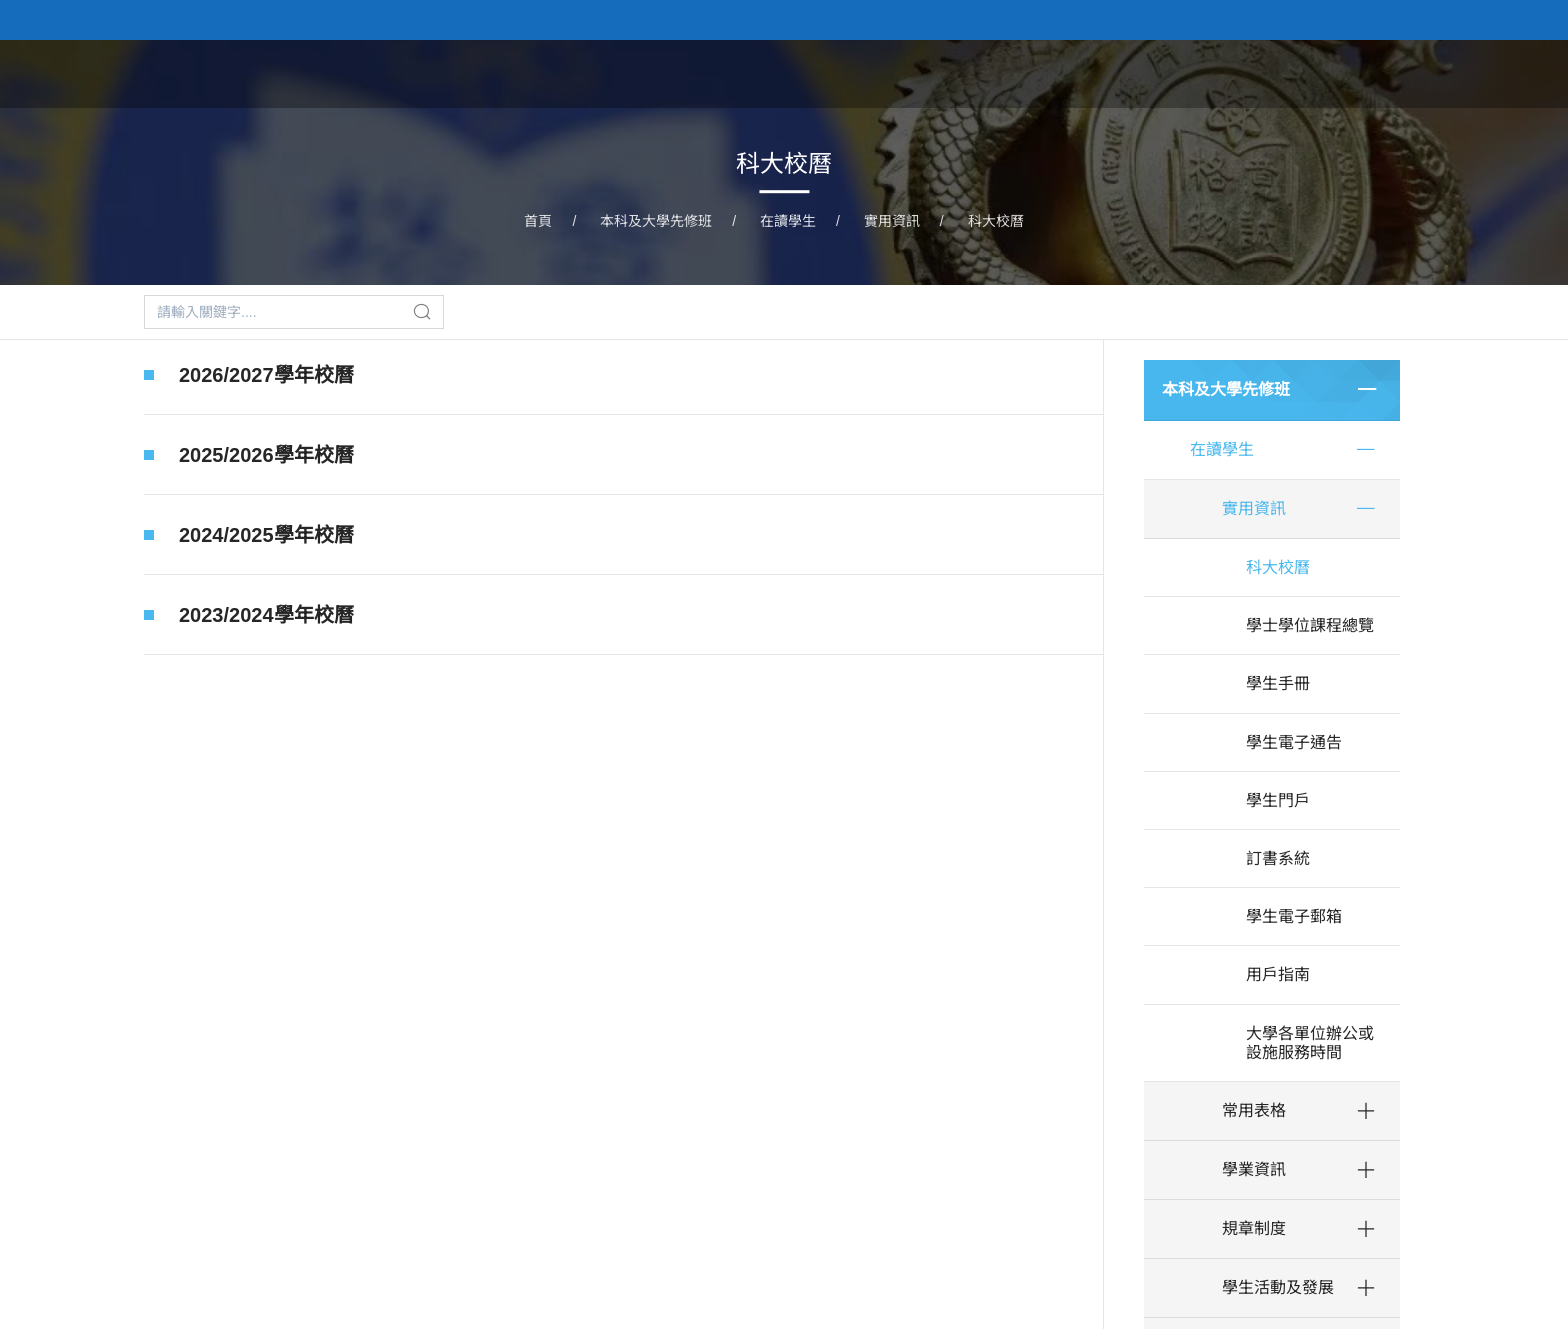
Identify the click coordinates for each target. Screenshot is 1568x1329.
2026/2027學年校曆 (266, 375)
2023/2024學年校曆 (266, 621)
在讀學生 (788, 221)
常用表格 (1254, 1110)
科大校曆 (996, 221)
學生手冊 (1278, 683)
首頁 (908, 73)
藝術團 (1241, 73)
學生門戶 (1278, 800)
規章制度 (1254, 1228)
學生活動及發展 (1278, 1287)
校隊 (1316, 73)
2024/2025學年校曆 (266, 535)
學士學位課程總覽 (1310, 625)
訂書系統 (1278, 858)
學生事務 (1400, 73)
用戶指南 (1278, 974)
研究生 (1157, 73)
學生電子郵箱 (1294, 916)
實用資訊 (892, 221)
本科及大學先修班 (1028, 73)
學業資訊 (1254, 1169)
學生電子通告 (1294, 742)
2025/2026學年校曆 (266, 455)
